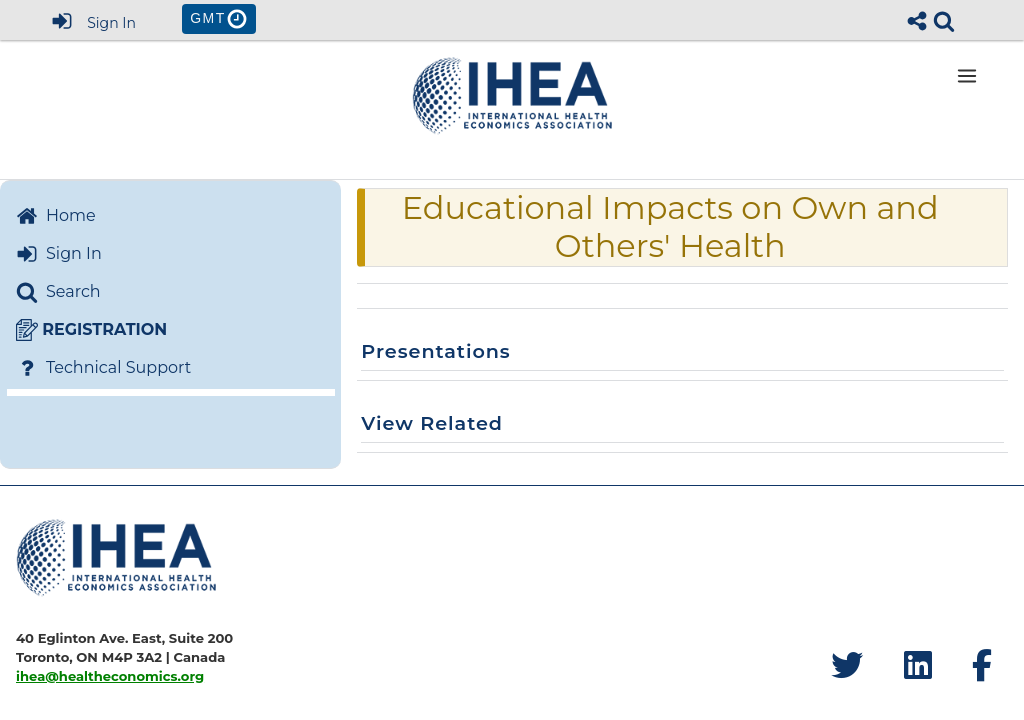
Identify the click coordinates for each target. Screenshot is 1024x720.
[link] (944, 21)
